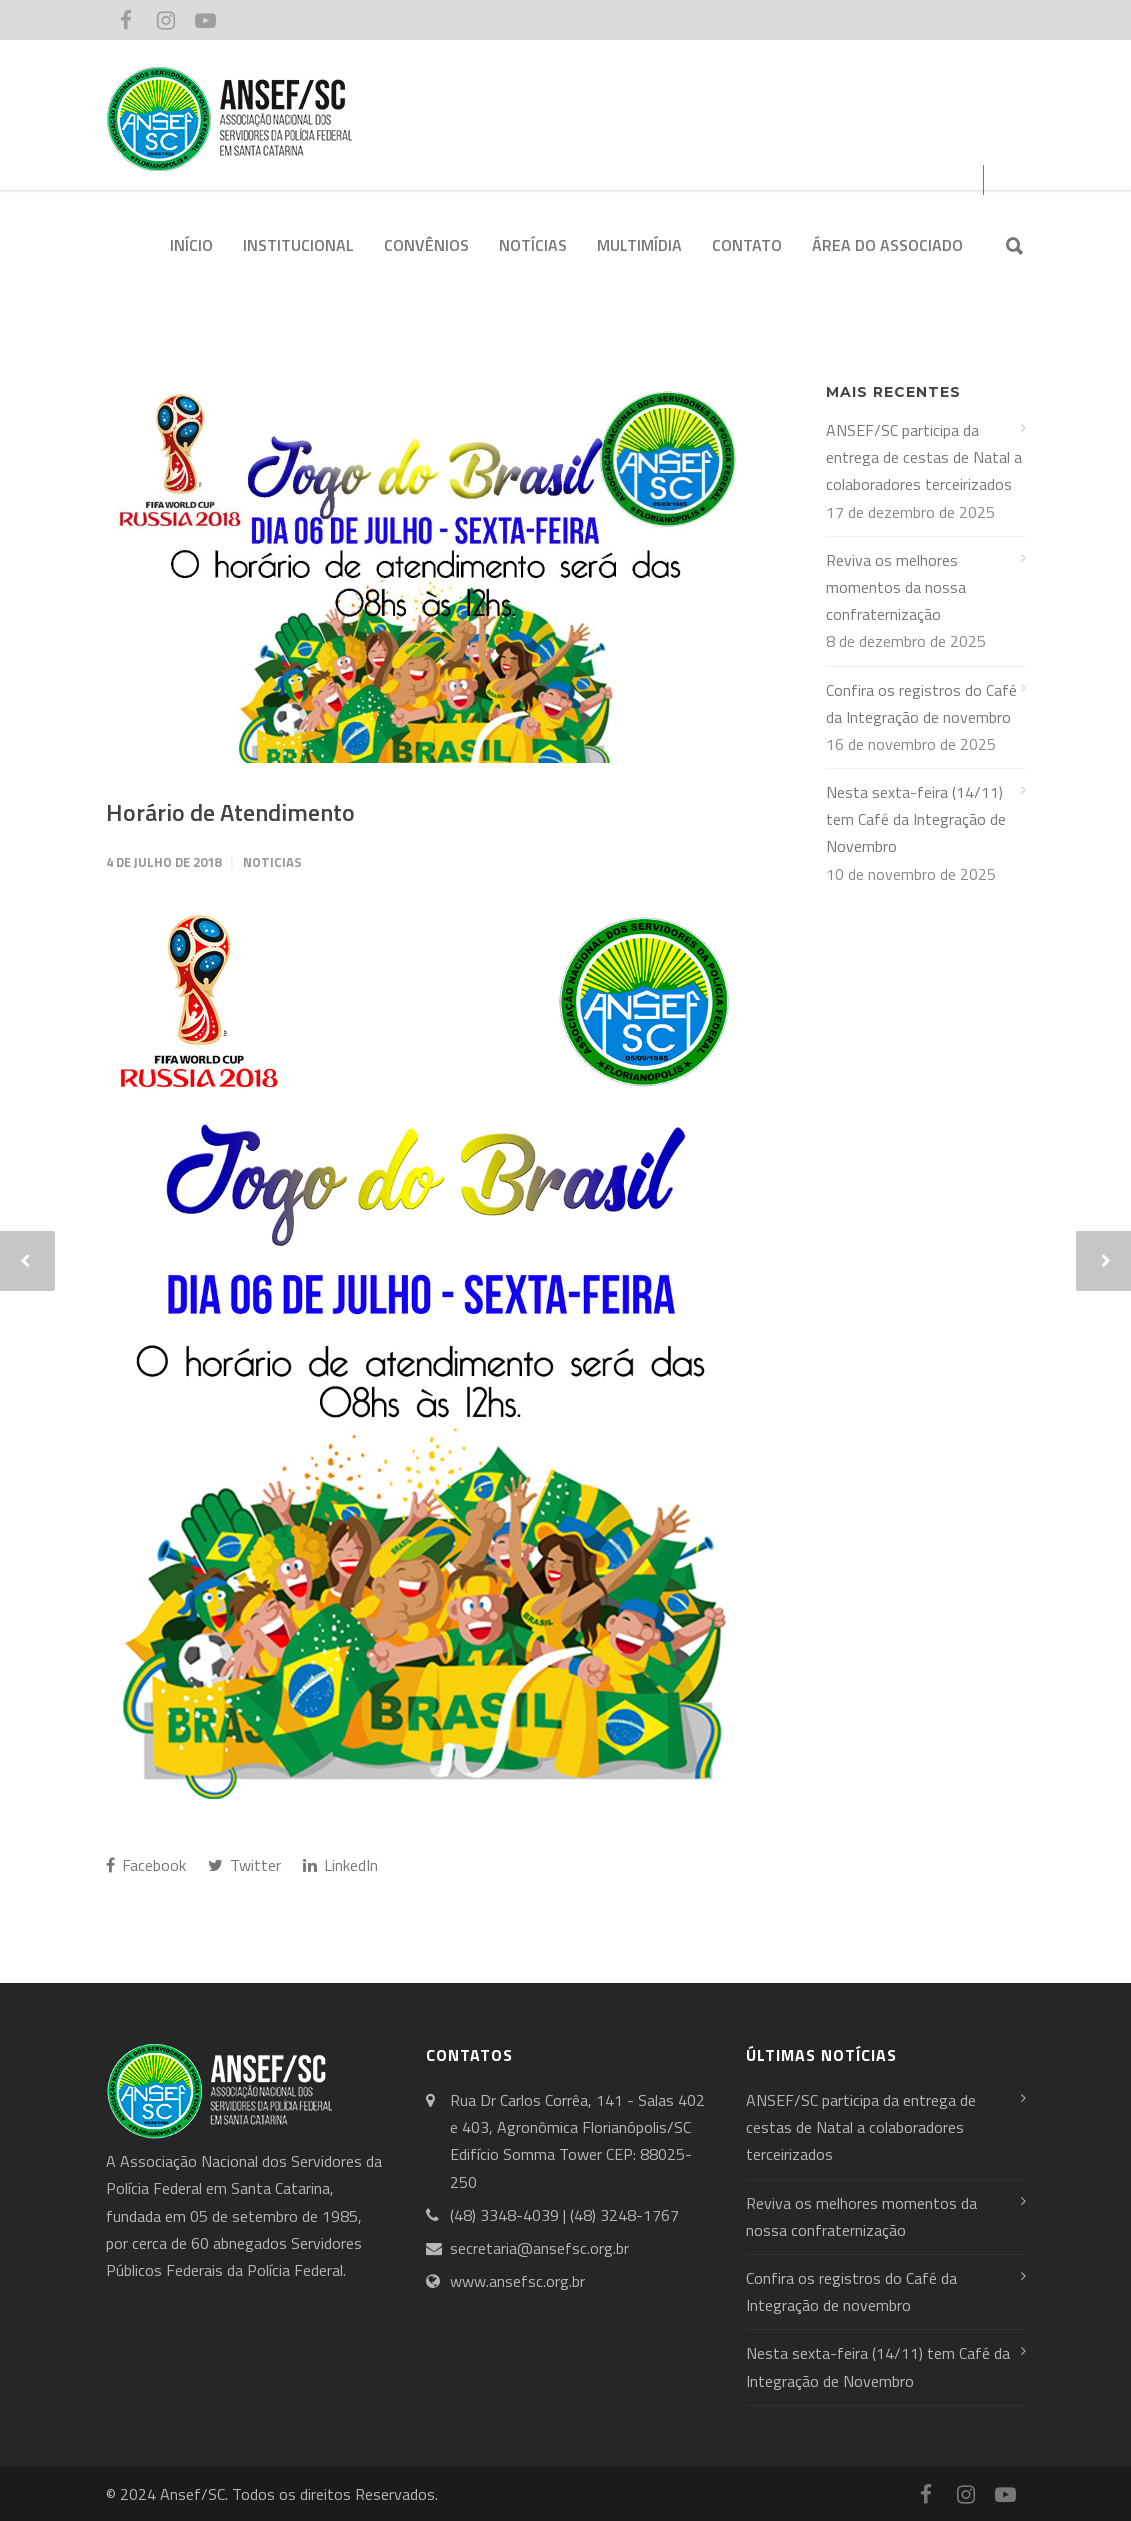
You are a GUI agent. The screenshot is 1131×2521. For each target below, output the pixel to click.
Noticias (272, 862)
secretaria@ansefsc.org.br (539, 2248)
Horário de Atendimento (230, 812)
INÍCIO (191, 245)
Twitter (244, 1865)
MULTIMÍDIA (639, 245)
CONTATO (747, 245)
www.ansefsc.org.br (517, 2281)
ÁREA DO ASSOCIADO (887, 245)
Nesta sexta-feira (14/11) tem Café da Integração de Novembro (916, 819)
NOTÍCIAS (533, 245)
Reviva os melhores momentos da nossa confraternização (896, 587)
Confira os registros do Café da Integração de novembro (921, 703)
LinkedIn (340, 1865)
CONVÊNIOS (426, 245)
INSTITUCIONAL (298, 245)
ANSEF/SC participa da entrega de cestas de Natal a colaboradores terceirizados (924, 457)
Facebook (146, 1865)
